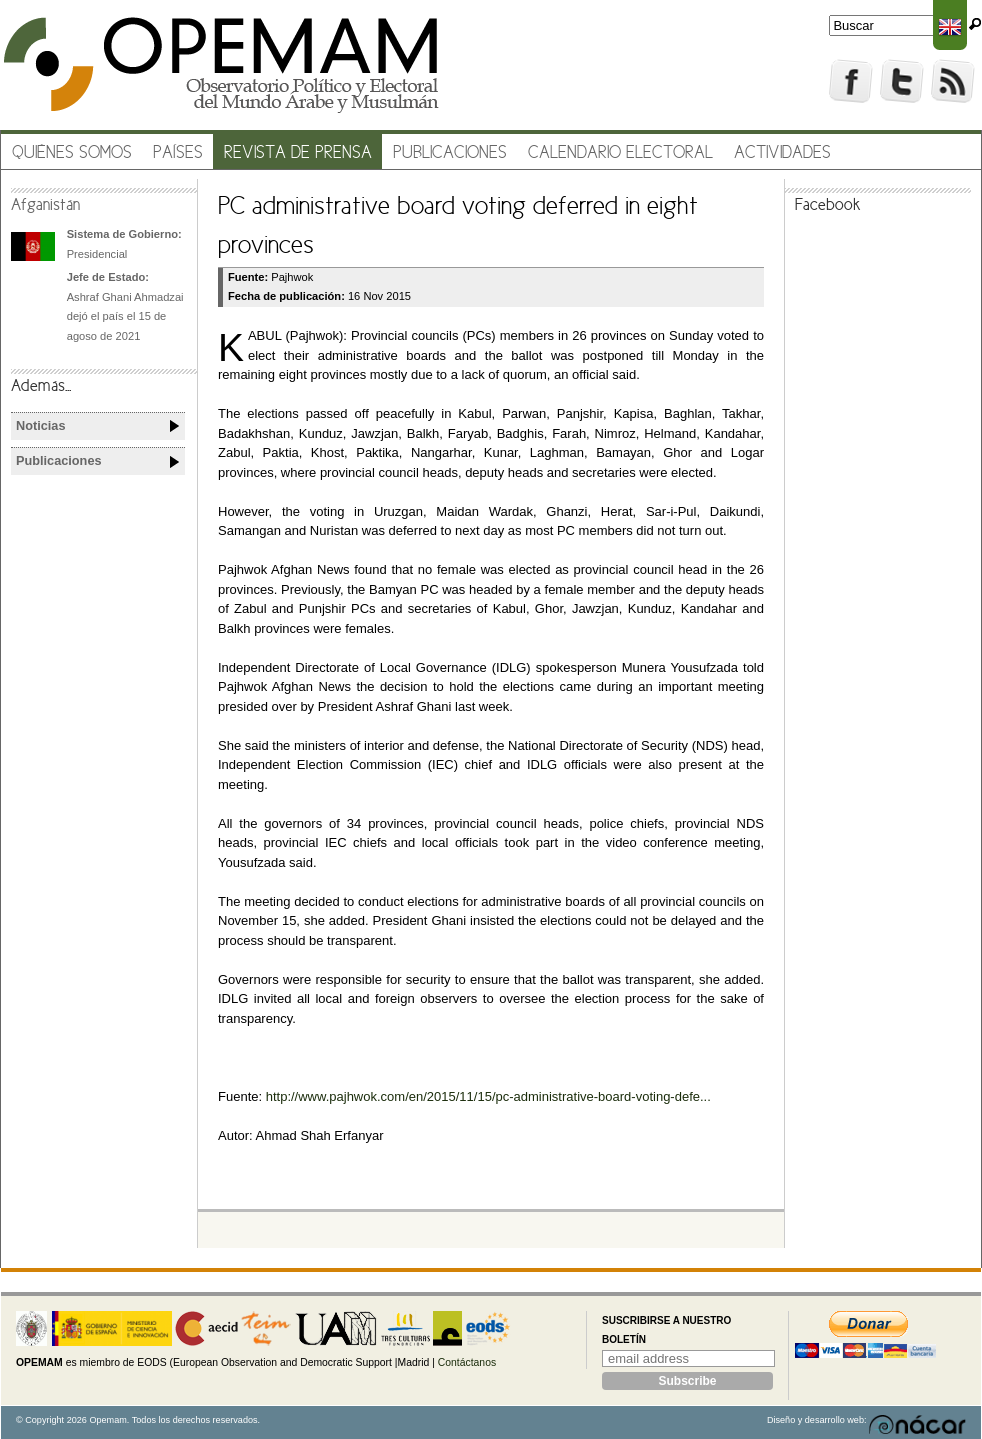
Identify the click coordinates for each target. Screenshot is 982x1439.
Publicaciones (450, 153)
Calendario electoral (620, 153)
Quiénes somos (72, 153)
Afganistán (45, 206)
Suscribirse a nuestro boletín (666, 1330)
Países (178, 153)
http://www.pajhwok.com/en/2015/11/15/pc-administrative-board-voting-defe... (488, 1096)
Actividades (782, 153)
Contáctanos (467, 1362)
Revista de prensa (298, 153)
